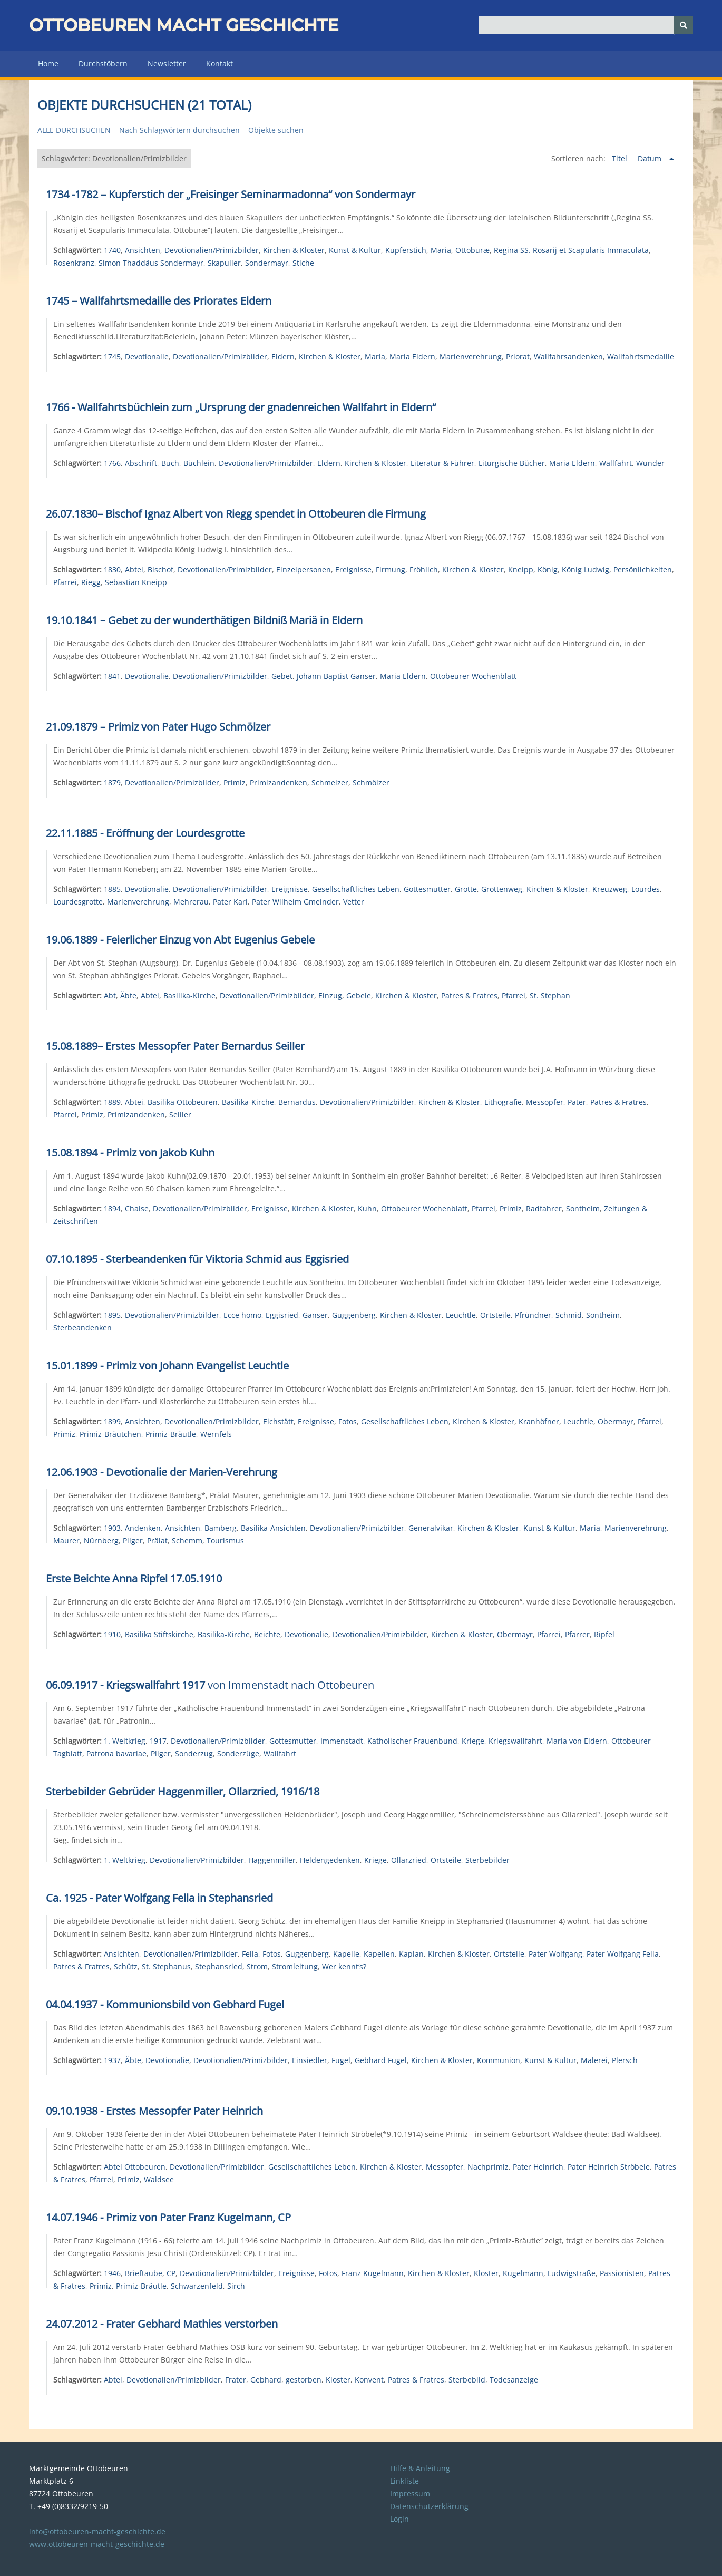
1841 (112, 676)
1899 (112, 1421)
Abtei (134, 570)
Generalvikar (430, 1528)
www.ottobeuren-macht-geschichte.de (96, 2544)
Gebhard (265, 2380)
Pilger (133, 1540)
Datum (651, 158)
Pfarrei (65, 582)
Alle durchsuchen (74, 130)
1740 (112, 250)
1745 (112, 357)
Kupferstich (405, 250)
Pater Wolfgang (555, 1954)
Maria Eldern (412, 357)
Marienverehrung (471, 357)
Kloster (486, 2273)
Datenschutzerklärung (429, 2506)
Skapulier (224, 263)
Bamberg (220, 1528)
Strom (257, 1966)
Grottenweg (501, 889)
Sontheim (583, 1208)
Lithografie (503, 1102)
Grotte (466, 889)
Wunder (650, 463)
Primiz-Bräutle (170, 1434)
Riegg (91, 582)
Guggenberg (354, 1315)
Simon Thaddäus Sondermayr (151, 263)
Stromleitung (295, 1966)
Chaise (137, 1208)
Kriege (473, 1741)
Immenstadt (341, 1741)
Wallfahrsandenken (568, 357)
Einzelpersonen (303, 570)
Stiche (303, 263)
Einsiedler (309, 2060)
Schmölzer (371, 782)
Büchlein (198, 463)
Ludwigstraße (572, 2273)
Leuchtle (461, 1315)
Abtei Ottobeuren (134, 2167)
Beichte (267, 1634)
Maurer (66, 1540)
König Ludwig (585, 570)
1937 (112, 2060)
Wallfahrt (615, 463)
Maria (441, 250)
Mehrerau (191, 902)
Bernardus (297, 1102)
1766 (112, 463)
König (548, 570)
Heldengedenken (330, 1860)
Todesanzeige (514, 2380)
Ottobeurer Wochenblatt (473, 676)
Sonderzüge (238, 1753)
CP (171, 2273)
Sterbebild (466, 2380)
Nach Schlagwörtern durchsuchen (179, 130)
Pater (577, 1102)
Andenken (143, 1528)
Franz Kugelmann (373, 2273)
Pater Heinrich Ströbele (609, 2167)
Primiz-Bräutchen (110, 1434)
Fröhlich (423, 570)
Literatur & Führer (442, 463)
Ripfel (604, 1634)
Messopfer (544, 1102)
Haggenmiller (272, 1860)
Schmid (568, 1315)
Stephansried (218, 1966)
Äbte (128, 995)
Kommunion (498, 2060)
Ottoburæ (472, 250)
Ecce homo (242, 1315)
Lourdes (645, 889)
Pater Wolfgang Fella (623, 1954)
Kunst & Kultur (355, 250)
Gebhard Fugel (381, 2060)
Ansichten (142, 250)
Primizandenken (278, 782)
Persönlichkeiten (642, 570)
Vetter (353, 902)
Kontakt (219, 64)
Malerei (594, 2060)
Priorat (518, 357)
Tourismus (225, 1540)
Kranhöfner (539, 1421)
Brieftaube (143, 2273)
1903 (112, 1528)
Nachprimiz (488, 2167)
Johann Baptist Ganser (336, 676)
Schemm (187, 1540)
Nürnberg (101, 1540)
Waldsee (159, 2179)
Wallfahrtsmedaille (640, 357)
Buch (170, 463)
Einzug (330, 995)
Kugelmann (523, 2273)
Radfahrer (544, 1208)
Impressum (410, 2493)
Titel (620, 158)
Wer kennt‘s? (344, 1966)
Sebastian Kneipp (136, 582)
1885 (112, 889)
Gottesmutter (427, 889)
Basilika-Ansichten (273, 1528)
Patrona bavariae (116, 1753)
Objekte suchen (276, 130)
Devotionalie (147, 357)
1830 (112, 570)
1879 (112, 782)
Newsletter (167, 64)
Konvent (369, 2380)
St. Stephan (550, 995)
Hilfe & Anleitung (420, 2468)
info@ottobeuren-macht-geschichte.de (97, 2531)
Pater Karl (230, 902)
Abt (110, 995)
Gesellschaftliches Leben (355, 889)
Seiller (180, 1115)
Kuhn (367, 1208)
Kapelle (346, 1954)
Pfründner (533, 1315)
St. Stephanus (166, 1966)
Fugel (340, 2060)
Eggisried (282, 1315)
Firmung (390, 570)
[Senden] (683, 25)
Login (399, 2519)
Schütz (126, 1966)
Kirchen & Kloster (294, 250)
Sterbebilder (487, 1860)
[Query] (586, 25)
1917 (158, 1741)
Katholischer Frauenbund (412, 1741)
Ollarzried (408, 1860)
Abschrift (141, 463)
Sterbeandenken (82, 1328)
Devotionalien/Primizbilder (211, 250)
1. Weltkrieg (124, 1741)
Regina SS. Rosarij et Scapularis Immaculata (571, 250)
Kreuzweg (609, 889)
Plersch (625, 2060)
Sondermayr (266, 263)
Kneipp (520, 570)
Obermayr (615, 1421)
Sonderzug (194, 1753)
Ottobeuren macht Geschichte (183, 25)
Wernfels (216, 1434)
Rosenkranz (73, 263)
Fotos (347, 1421)
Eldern (283, 357)
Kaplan (411, 1954)
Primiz (234, 782)
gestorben (303, 2380)
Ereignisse (353, 570)
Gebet (281, 676)
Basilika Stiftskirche (159, 1634)
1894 (112, 1208)
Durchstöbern (103, 64)
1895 (112, 1315)
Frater (235, 2380)
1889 (112, 1102)
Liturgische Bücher (512, 463)
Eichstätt (278, 1421)
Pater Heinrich (538, 2167)
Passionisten (622, 2273)
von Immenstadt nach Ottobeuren (210, 1685)
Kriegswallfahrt (515, 1741)
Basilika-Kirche (189, 995)
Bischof (160, 570)
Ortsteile (495, 1315)
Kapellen (379, 1954)
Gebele (358, 995)
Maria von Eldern (577, 1741)
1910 (112, 1634)
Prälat (157, 1540)
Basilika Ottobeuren (183, 1102)
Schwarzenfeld (197, 2286)
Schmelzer (329, 782)
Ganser (315, 1315)
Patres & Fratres (469, 995)
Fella (250, 1954)
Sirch (236, 2286)
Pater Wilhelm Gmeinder (295, 902)
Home (48, 64)
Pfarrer (577, 1634)
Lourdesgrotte (78, 902)
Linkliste (404, 2481)
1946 (112, 2273)
